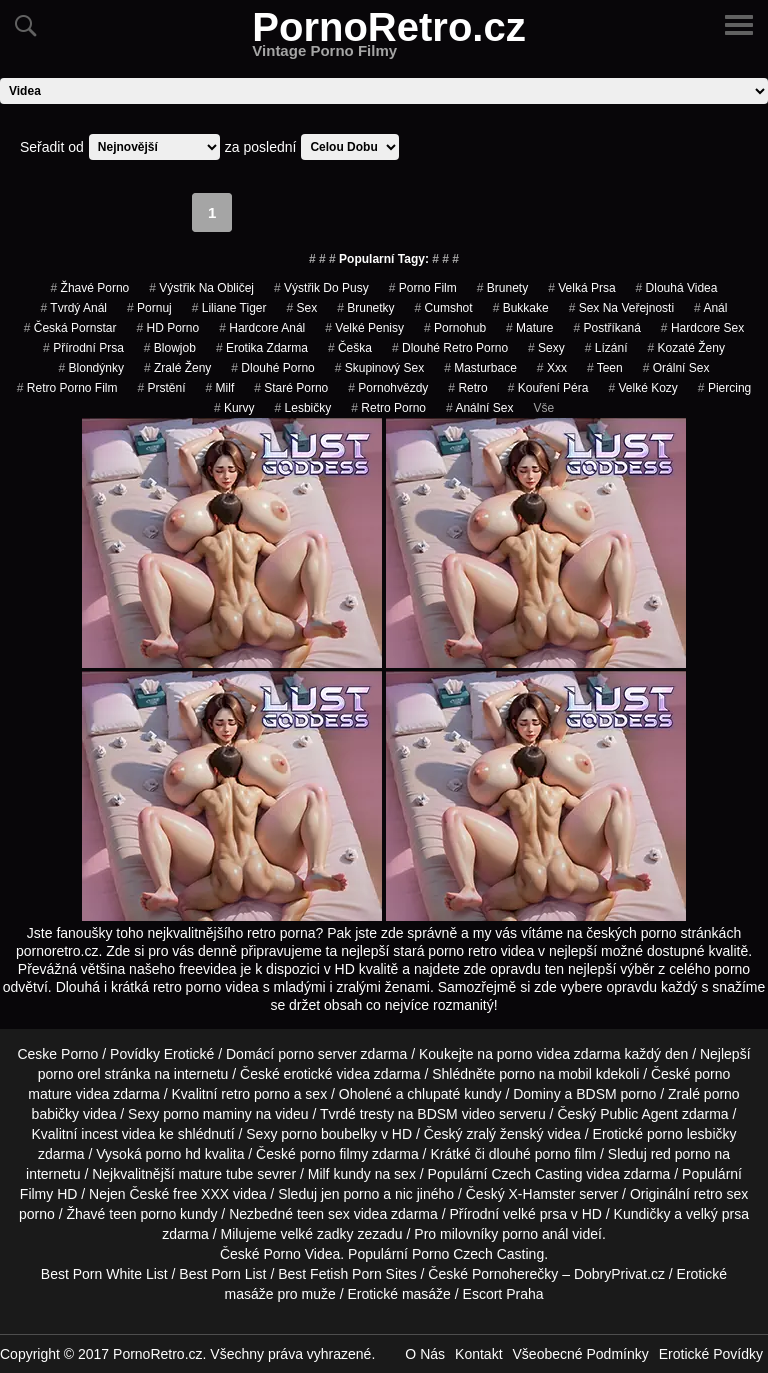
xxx (552, 368)
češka (350, 348)
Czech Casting (536, 1174)
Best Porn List (222, 1274)
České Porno (260, 1254)
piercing (724, 388)
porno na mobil (545, 1074)
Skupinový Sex (379, 368)
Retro (467, 388)
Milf (220, 388)
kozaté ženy (685, 348)
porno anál (535, 1234)
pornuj (149, 308)
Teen (605, 368)
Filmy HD (49, 1194)
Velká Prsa (581, 288)
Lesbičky (303, 408)
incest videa (118, 1134)
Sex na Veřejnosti (621, 308)
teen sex (323, 1214)
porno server (317, 1054)
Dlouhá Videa (677, 288)
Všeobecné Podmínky (581, 1354)
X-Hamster (542, 1194)
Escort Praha (503, 1294)
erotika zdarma (262, 348)
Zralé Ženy (177, 368)
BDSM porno (616, 1094)
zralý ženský (505, 1134)
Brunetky (365, 308)
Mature (529, 328)
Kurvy (234, 408)
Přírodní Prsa (83, 348)
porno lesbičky (692, 1134)
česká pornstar (70, 328)
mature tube (216, 1174)
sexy (546, 348)
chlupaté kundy (454, 1094)
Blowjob (170, 348)
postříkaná (606, 328)
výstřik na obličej (201, 288)
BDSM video (456, 1114)
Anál (710, 308)
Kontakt (478, 1354)
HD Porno (167, 328)
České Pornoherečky (493, 1274)
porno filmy (334, 1154)
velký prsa (717, 1214)
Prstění (161, 388)
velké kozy (642, 388)
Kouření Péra (548, 388)
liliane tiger (229, 308)
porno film (423, 288)
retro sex (721, 1194)
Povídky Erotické (162, 1054)
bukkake (521, 308)
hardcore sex (702, 328)
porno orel (69, 1074)
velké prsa (535, 1214)
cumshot (444, 308)
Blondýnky (91, 368)
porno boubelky (329, 1134)
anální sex (479, 408)
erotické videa (327, 1074)
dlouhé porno (272, 368)
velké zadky (316, 1234)
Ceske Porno (57, 1054)
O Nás (425, 1354)
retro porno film (67, 388)
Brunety (502, 288)
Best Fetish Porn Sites (347, 1274)
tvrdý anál (74, 308)
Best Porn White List (104, 1274)
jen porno (350, 1194)
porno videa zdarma (559, 1054)
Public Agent (639, 1114)
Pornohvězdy (388, 388)
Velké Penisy (364, 328)
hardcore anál (262, 328)
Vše (543, 408)
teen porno (142, 1214)
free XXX (201, 1194)
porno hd (173, 1154)
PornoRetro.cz (388, 39)
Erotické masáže (398, 1294)
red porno (681, 1154)
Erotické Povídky (711, 1354)
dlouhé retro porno (450, 348)
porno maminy (207, 1114)
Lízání (606, 348)
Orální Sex (676, 368)
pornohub (455, 328)
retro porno (388, 408)
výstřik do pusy (321, 288)
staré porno (291, 388)
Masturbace (480, 368)
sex (301, 308)
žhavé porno (90, 288)
